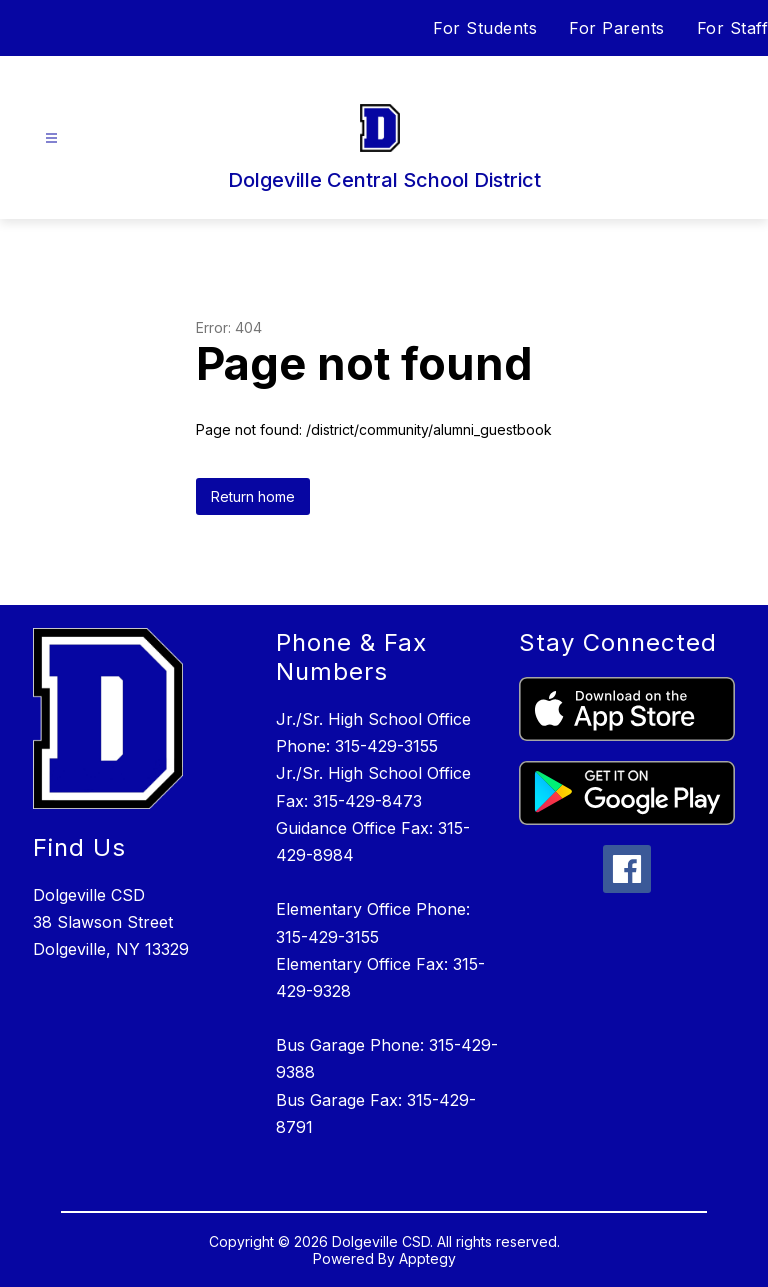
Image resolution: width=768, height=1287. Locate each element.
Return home (253, 496)
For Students (485, 28)
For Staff (733, 28)
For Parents (617, 28)
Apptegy (427, 1258)
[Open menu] (51, 138)
